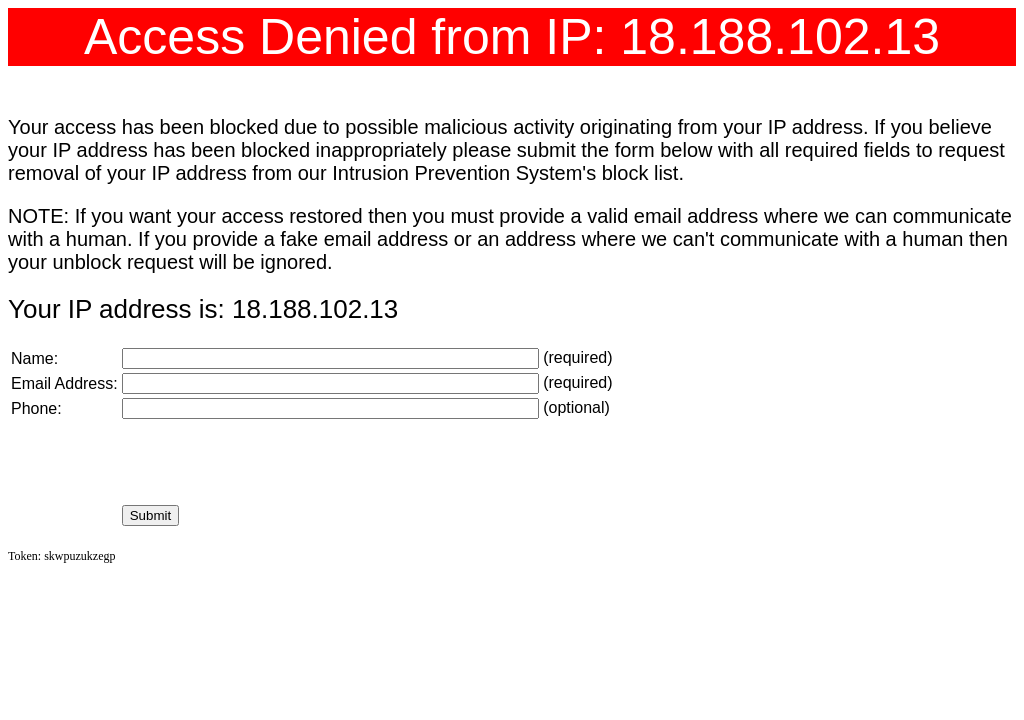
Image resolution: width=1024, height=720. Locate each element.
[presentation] (274, 462)
